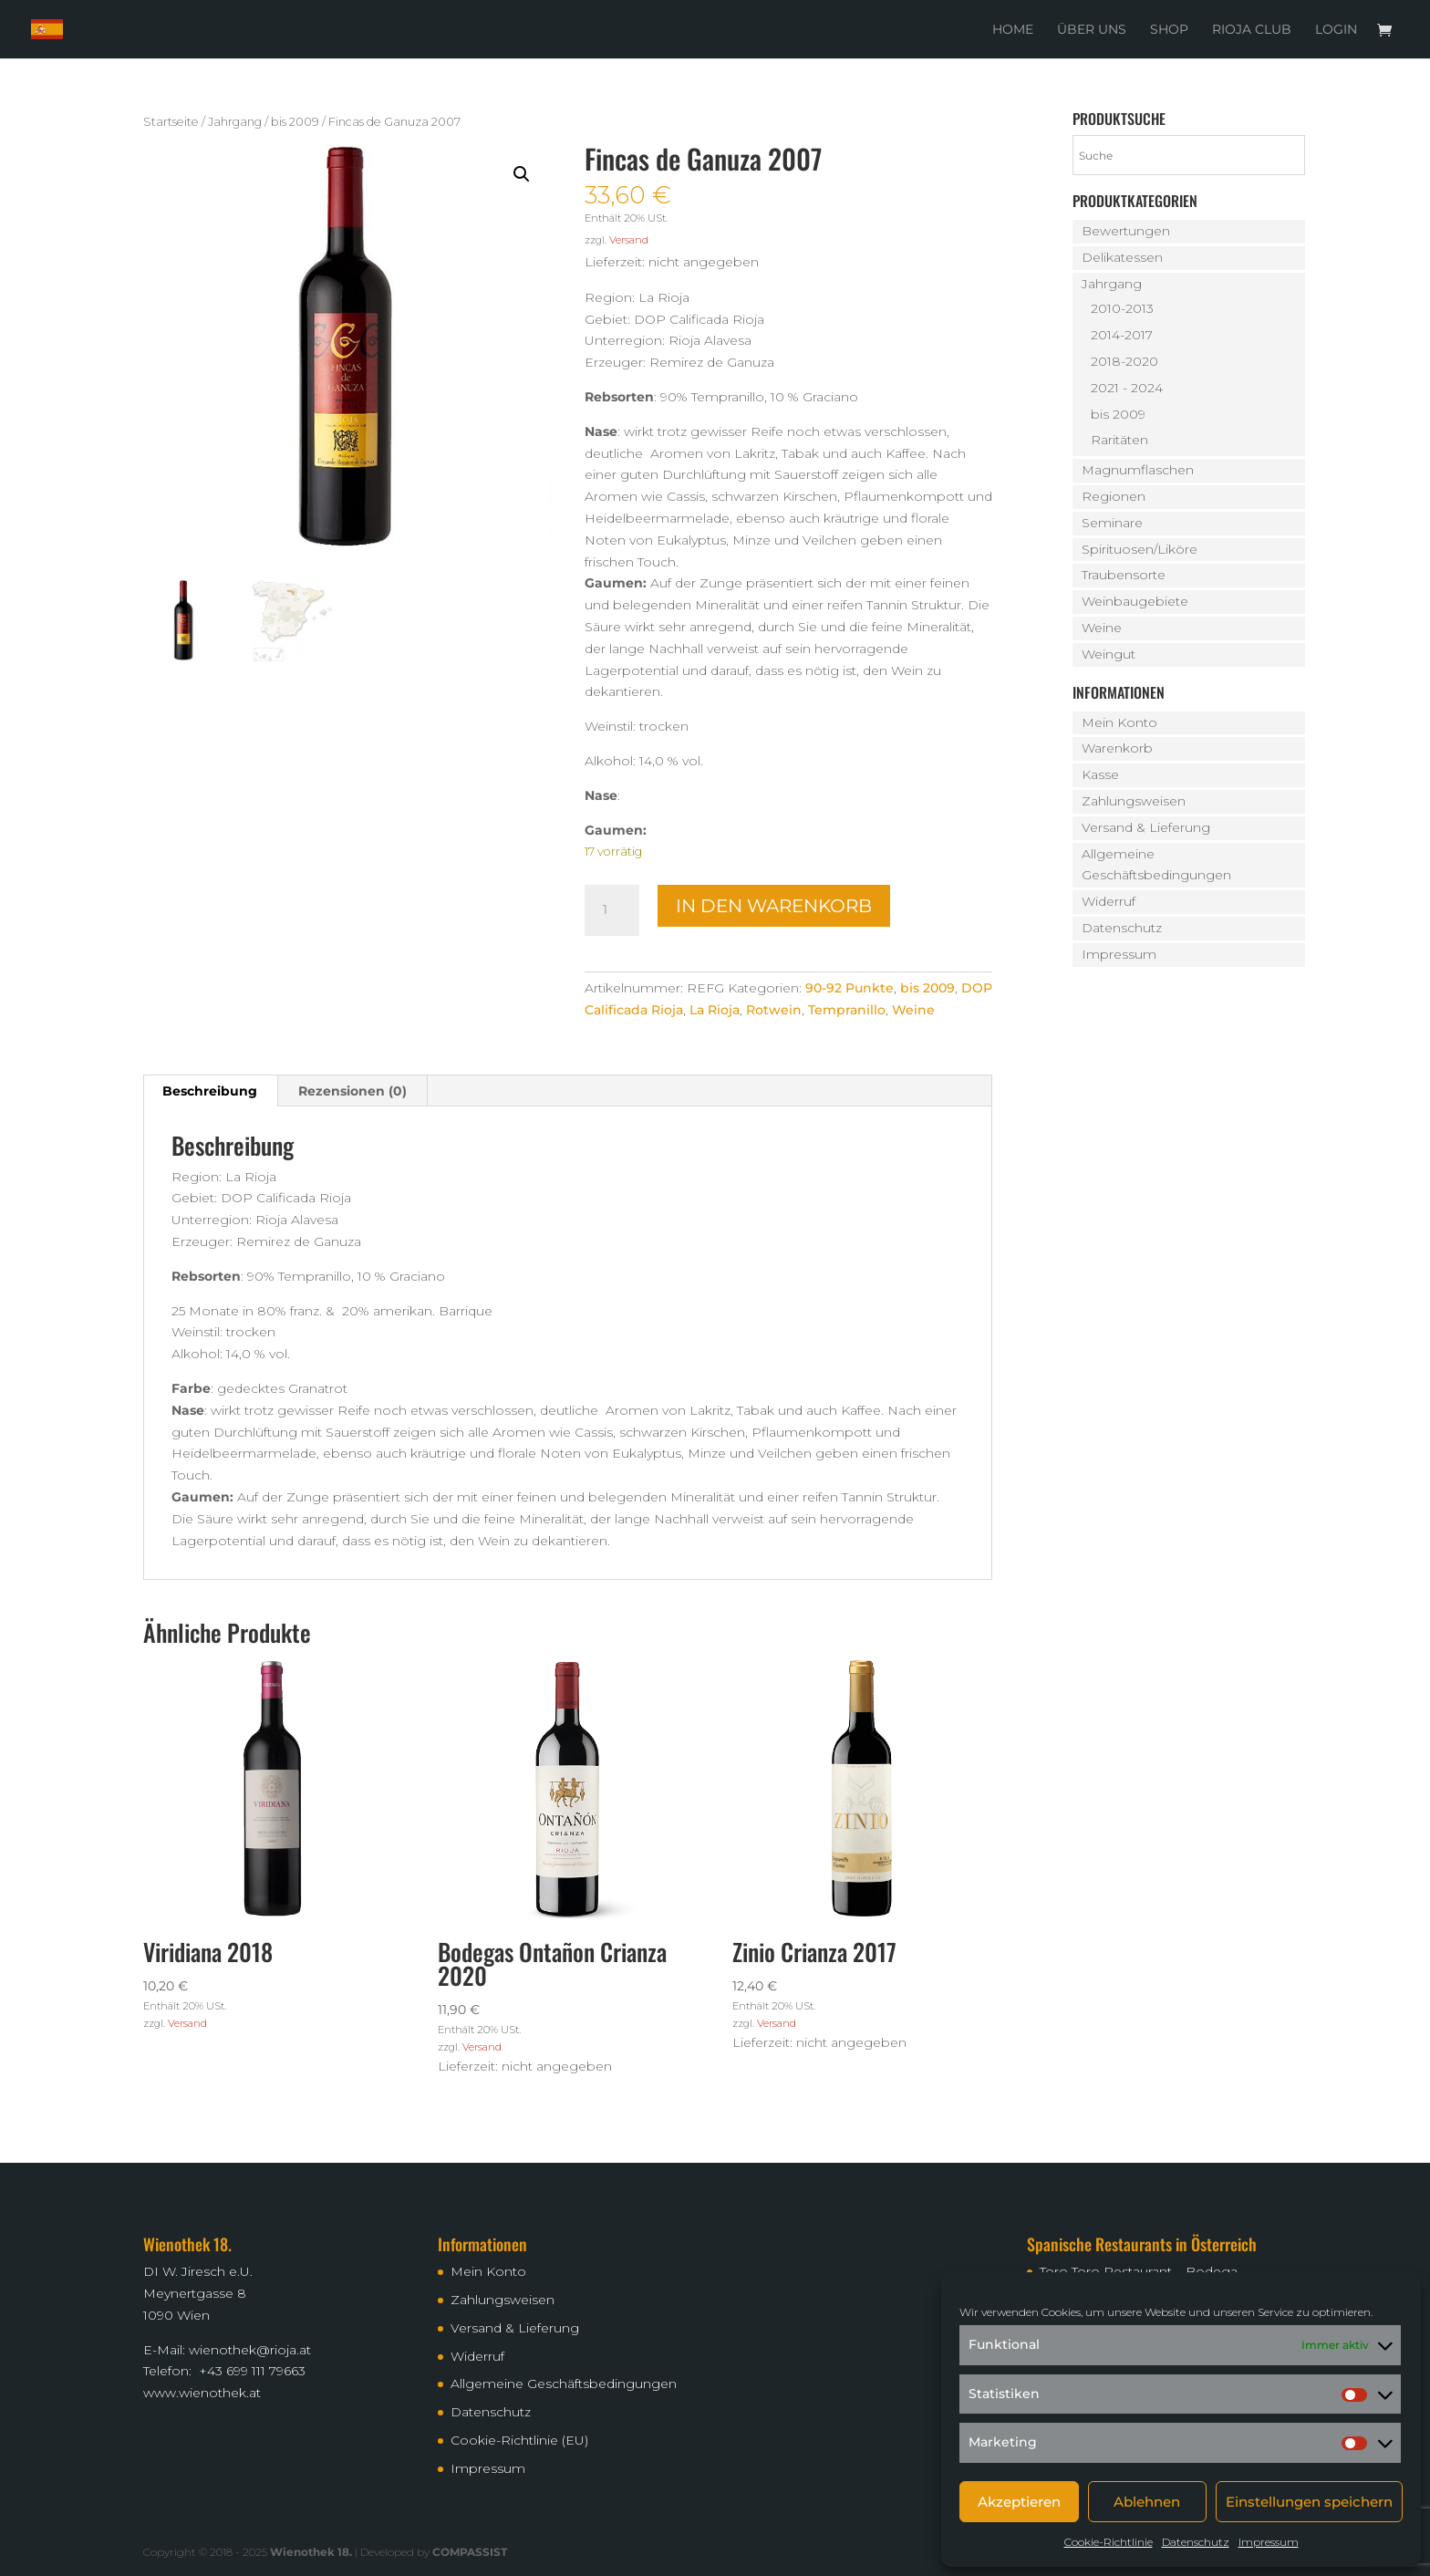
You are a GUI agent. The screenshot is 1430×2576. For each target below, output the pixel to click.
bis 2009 (295, 122)
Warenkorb (1117, 748)
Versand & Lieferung (1146, 827)
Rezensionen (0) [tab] (352, 1091)
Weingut (1108, 654)
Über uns (1091, 30)
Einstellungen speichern (1309, 2501)
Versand (628, 240)
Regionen (1113, 496)
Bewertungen (1126, 231)
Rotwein (774, 1010)
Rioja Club (1251, 30)
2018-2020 (1124, 361)
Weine (913, 1010)
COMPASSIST (469, 2552)
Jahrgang (235, 122)
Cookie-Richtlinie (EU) (519, 2440)
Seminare (1112, 522)
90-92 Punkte (849, 988)
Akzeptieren (1019, 2501)
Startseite (171, 122)
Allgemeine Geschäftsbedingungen (564, 2383)
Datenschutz (1195, 2542)
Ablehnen (1147, 2501)
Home (1012, 30)
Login (1336, 30)
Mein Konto (1119, 722)
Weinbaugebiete (1135, 601)
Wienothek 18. (311, 2552)
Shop (1169, 30)
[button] (521, 174)
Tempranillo (847, 1010)
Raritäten (1119, 439)
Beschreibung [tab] (209, 1091)
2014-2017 (1122, 335)
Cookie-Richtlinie (1108, 2542)
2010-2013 (1122, 308)
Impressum (1268, 2542)
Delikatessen (1122, 257)
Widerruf (1108, 901)
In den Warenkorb (774, 906)
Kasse (1100, 774)
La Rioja (714, 1010)
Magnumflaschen (1138, 470)
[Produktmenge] (612, 910)
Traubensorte (1124, 574)
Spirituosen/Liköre (1139, 549)
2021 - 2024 (1127, 387)
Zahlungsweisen (1134, 801)
